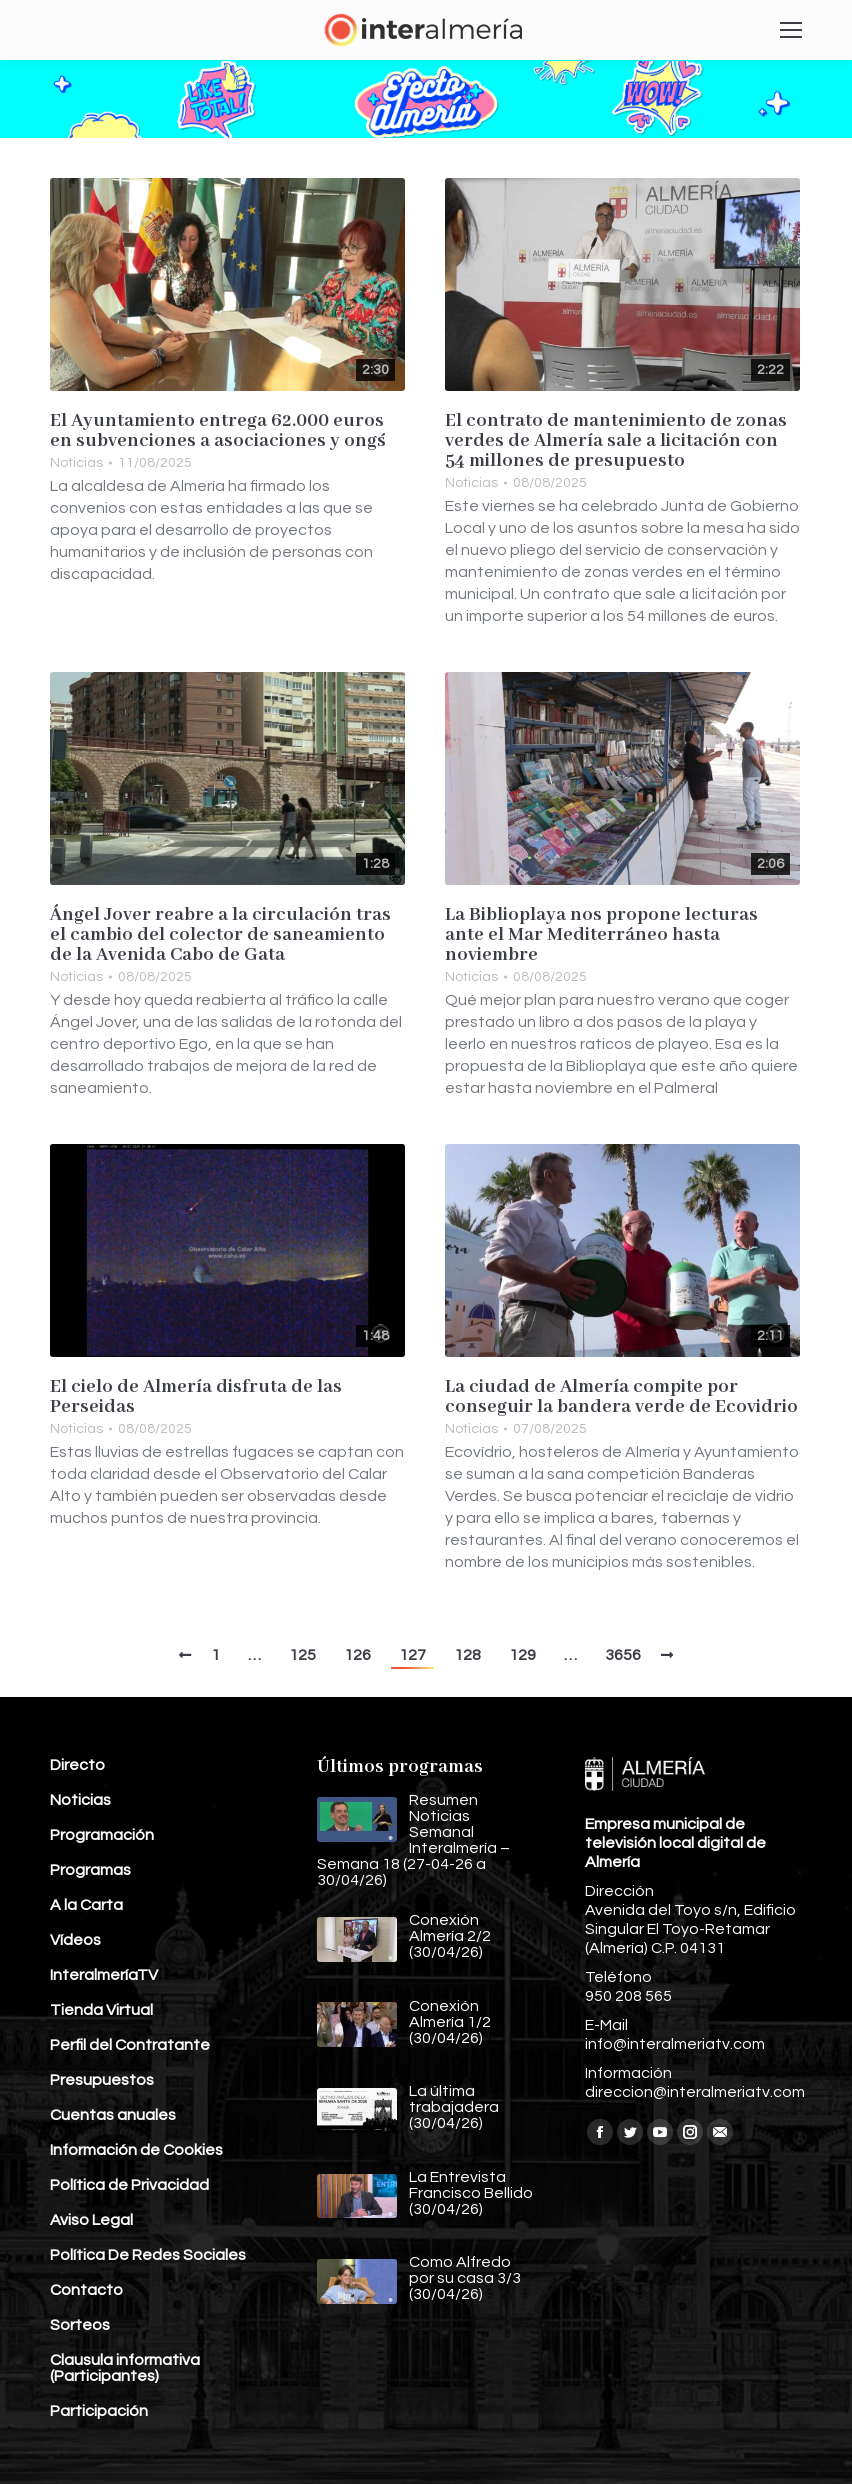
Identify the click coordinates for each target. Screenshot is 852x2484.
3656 (623, 1655)
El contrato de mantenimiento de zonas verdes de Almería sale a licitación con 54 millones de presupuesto (616, 441)
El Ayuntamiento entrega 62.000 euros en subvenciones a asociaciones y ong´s (218, 431)
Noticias (76, 463)
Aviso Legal (91, 2220)
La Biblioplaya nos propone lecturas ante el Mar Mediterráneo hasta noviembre (601, 935)
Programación (102, 1835)
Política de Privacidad (129, 2185)
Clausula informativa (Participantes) (125, 2368)
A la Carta (86, 1905)
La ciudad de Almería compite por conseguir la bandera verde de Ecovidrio (621, 1397)
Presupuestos (102, 2080)
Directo (77, 1765)
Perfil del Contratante (130, 2045)
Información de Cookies (136, 2150)
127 (412, 1655)
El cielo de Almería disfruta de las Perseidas (196, 1397)
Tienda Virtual (101, 2010)
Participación (99, 2411)
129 (522, 1655)
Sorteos (80, 2325)
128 (467, 1655)
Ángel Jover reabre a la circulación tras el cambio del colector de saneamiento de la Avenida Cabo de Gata (220, 935)
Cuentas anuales (113, 2115)
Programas (90, 1870)
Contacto (86, 2290)
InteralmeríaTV (104, 1975)
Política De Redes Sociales (148, 2255)
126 (357, 1655)
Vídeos (75, 1940)
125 (302, 1655)
